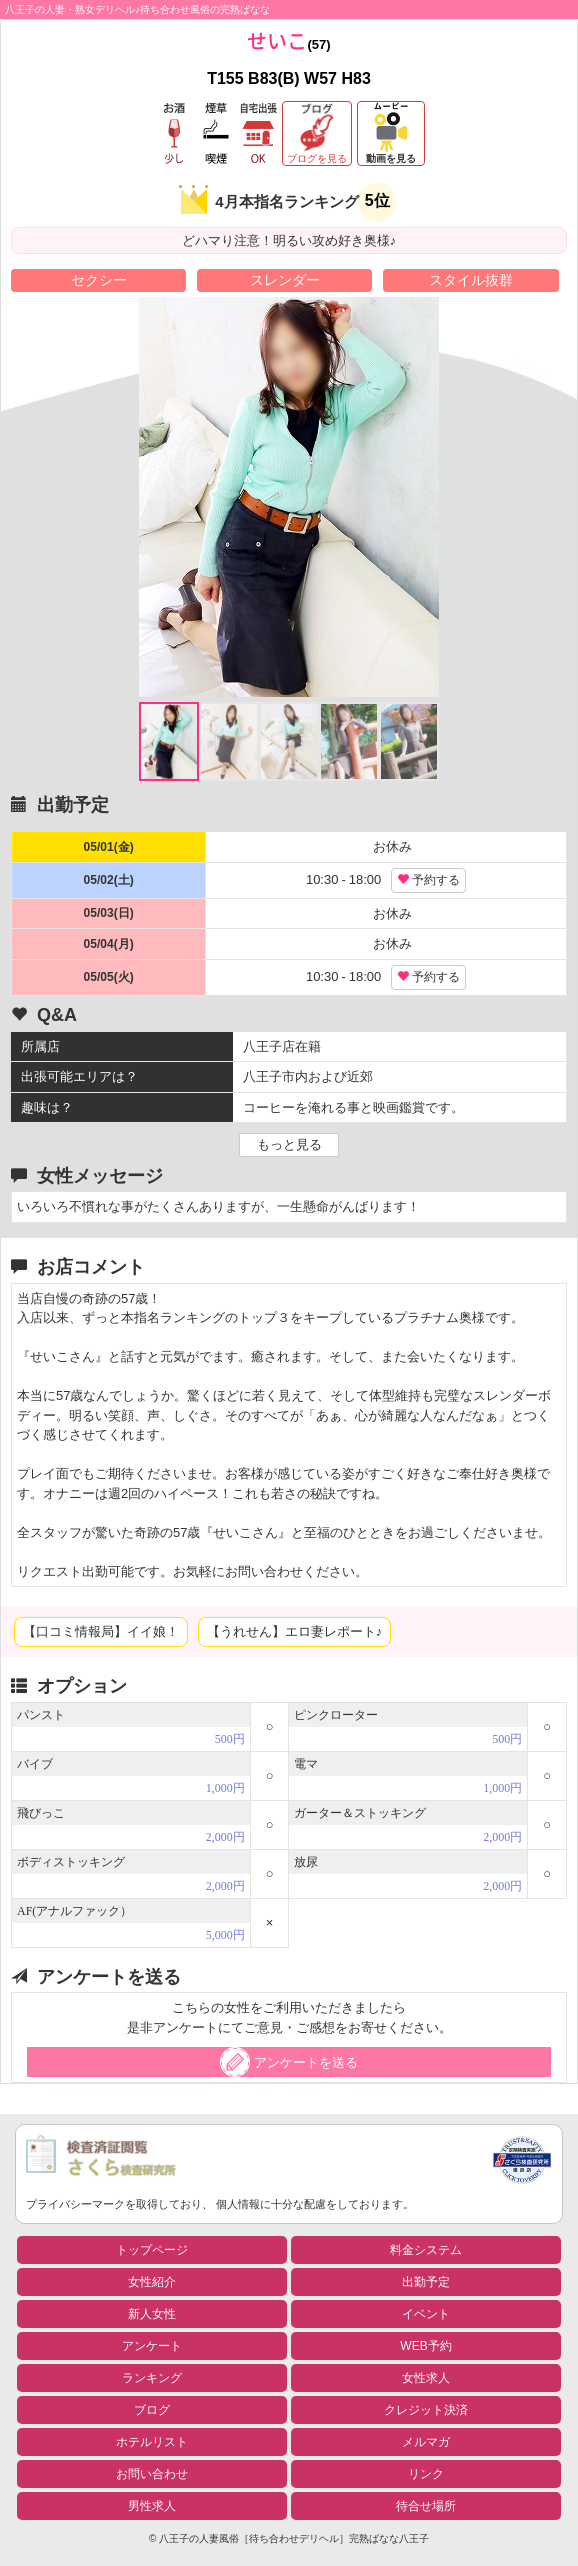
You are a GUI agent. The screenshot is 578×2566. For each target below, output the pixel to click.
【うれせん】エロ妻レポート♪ (295, 1631)
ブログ (152, 2410)
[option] (289, 497)
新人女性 (152, 2314)
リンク (426, 2474)
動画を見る (391, 158)
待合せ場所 (426, 2506)
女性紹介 (152, 2282)
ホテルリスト (152, 2442)
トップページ (152, 2250)
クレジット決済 (426, 2410)
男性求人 (152, 2506)
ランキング (152, 2378)
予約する (428, 880)
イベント (426, 2314)
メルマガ (426, 2442)
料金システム (426, 2250)
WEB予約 (425, 2346)
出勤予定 (426, 2282)
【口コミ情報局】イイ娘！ (101, 1631)
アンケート (152, 2346)
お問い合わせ (152, 2474)
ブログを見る (317, 158)
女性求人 (426, 2378)
